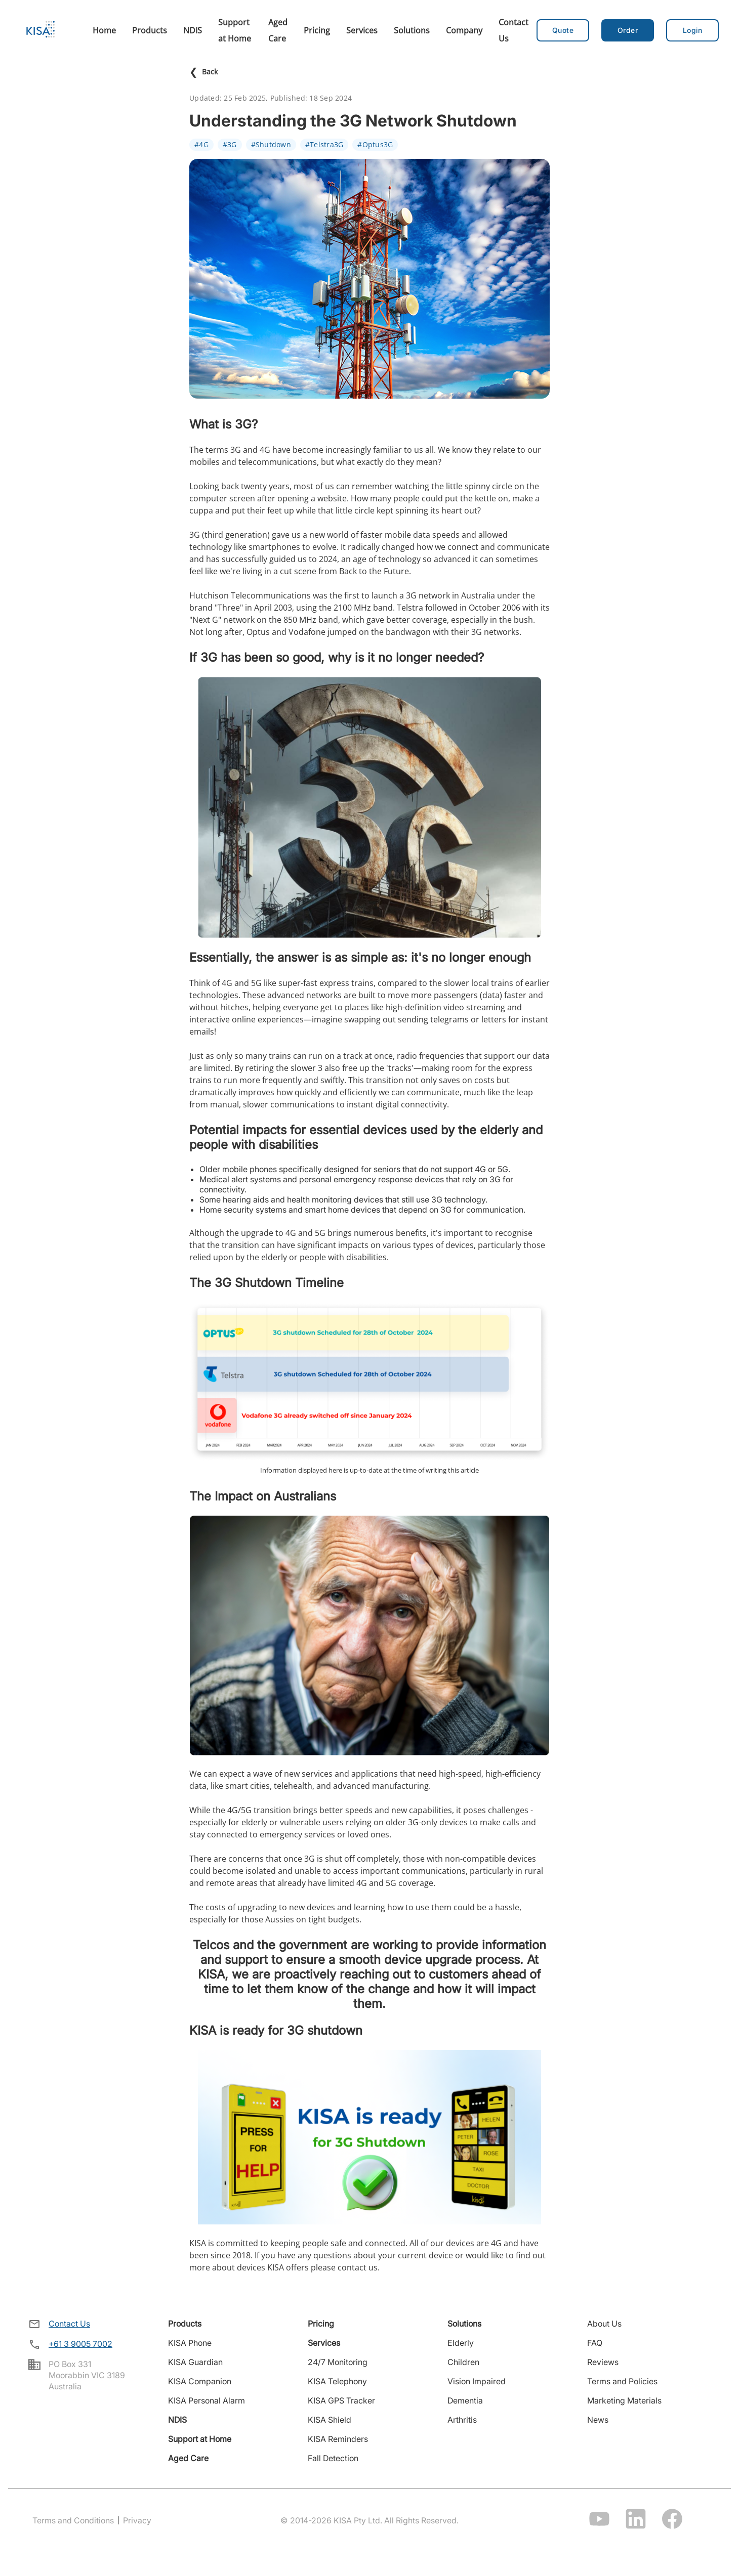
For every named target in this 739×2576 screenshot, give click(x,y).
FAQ (594, 2343)
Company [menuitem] (464, 30)
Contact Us (69, 2324)
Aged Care (188, 2458)
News (597, 2420)
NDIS (177, 2420)
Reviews (603, 2362)
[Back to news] (369, 72)
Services (324, 2343)
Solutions (464, 2324)
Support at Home (199, 2439)
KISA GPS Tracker (341, 2400)
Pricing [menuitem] (317, 30)
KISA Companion (199, 2381)
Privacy (137, 2520)
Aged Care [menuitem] (278, 30)
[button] (627, 30)
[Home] (40, 30)
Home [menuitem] (104, 30)
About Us (604, 2324)
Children (463, 2362)
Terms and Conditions (73, 2520)
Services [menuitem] (362, 30)
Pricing (321, 2324)
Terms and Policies (622, 2381)
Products (184, 2324)
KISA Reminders (338, 2439)
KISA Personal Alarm (206, 2400)
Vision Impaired (476, 2381)
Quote (563, 30)
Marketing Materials (624, 2400)
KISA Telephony (337, 2381)
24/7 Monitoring (337, 2362)
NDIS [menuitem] (192, 30)
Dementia (465, 2400)
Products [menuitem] (149, 30)
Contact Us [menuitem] (513, 30)
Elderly (460, 2343)
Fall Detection (333, 2458)
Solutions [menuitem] (412, 30)
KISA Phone (190, 2343)
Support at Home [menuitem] (234, 30)
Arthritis (462, 2420)
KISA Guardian (195, 2362)
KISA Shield (329, 2420)
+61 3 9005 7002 (80, 2344)
